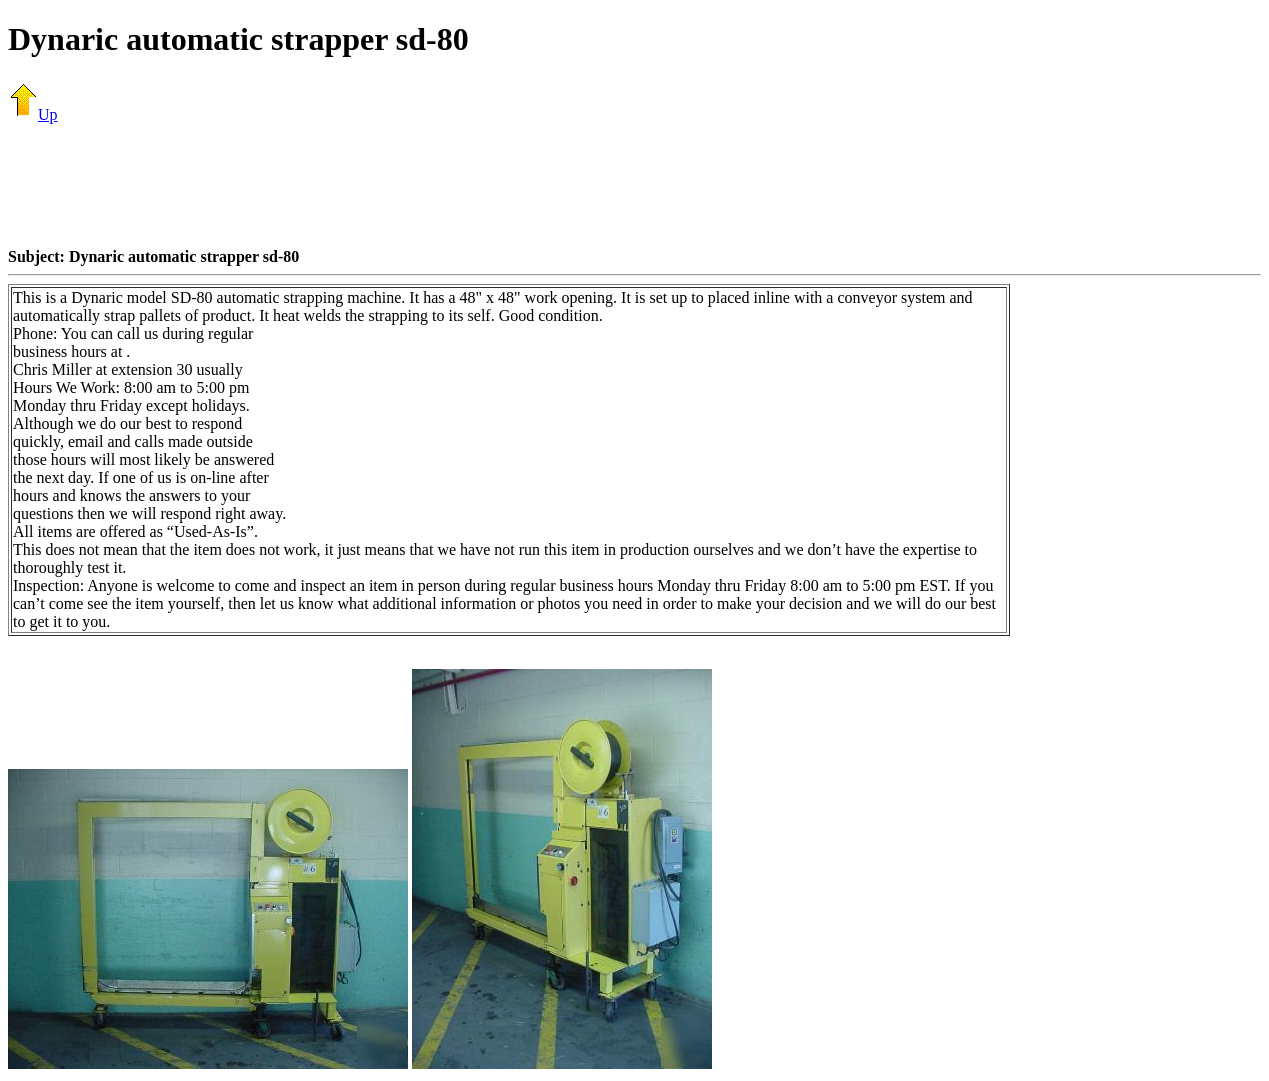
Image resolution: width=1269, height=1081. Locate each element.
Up (33, 114)
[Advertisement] (635, 185)
